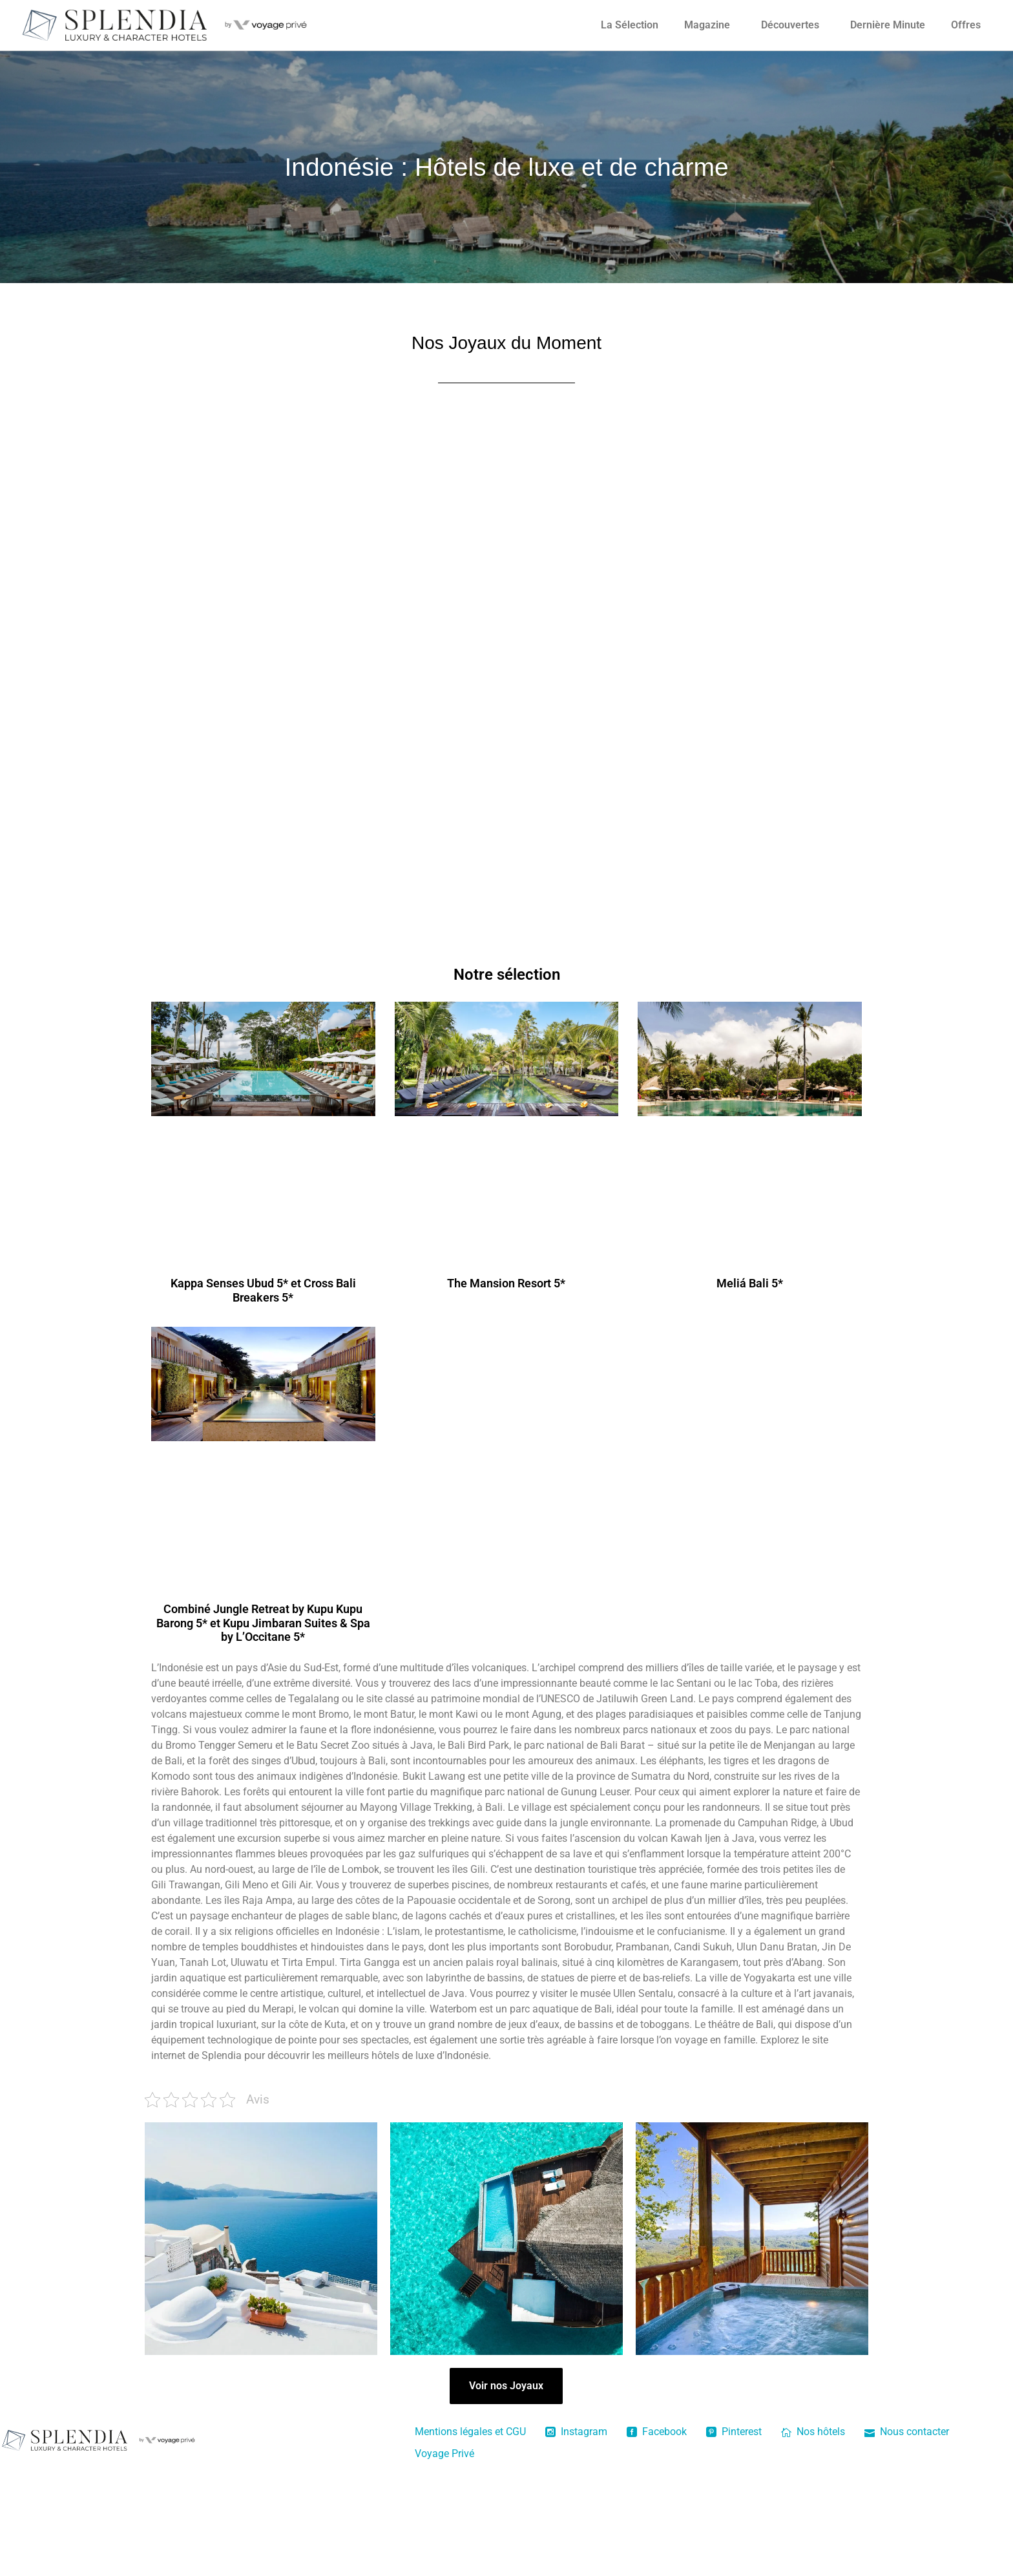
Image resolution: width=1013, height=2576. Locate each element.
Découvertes (790, 25)
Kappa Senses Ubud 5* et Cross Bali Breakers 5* (263, 1290)
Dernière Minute (887, 25)
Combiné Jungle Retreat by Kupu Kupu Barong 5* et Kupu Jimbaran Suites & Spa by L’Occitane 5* (263, 1622)
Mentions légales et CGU (470, 2431)
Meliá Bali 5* (749, 1283)
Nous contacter (906, 2431)
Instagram (576, 2431)
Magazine (707, 25)
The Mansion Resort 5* (506, 1283)
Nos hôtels (813, 2431)
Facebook (657, 2431)
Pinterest (734, 2431)
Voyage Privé (444, 2453)
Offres (966, 25)
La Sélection (629, 25)
